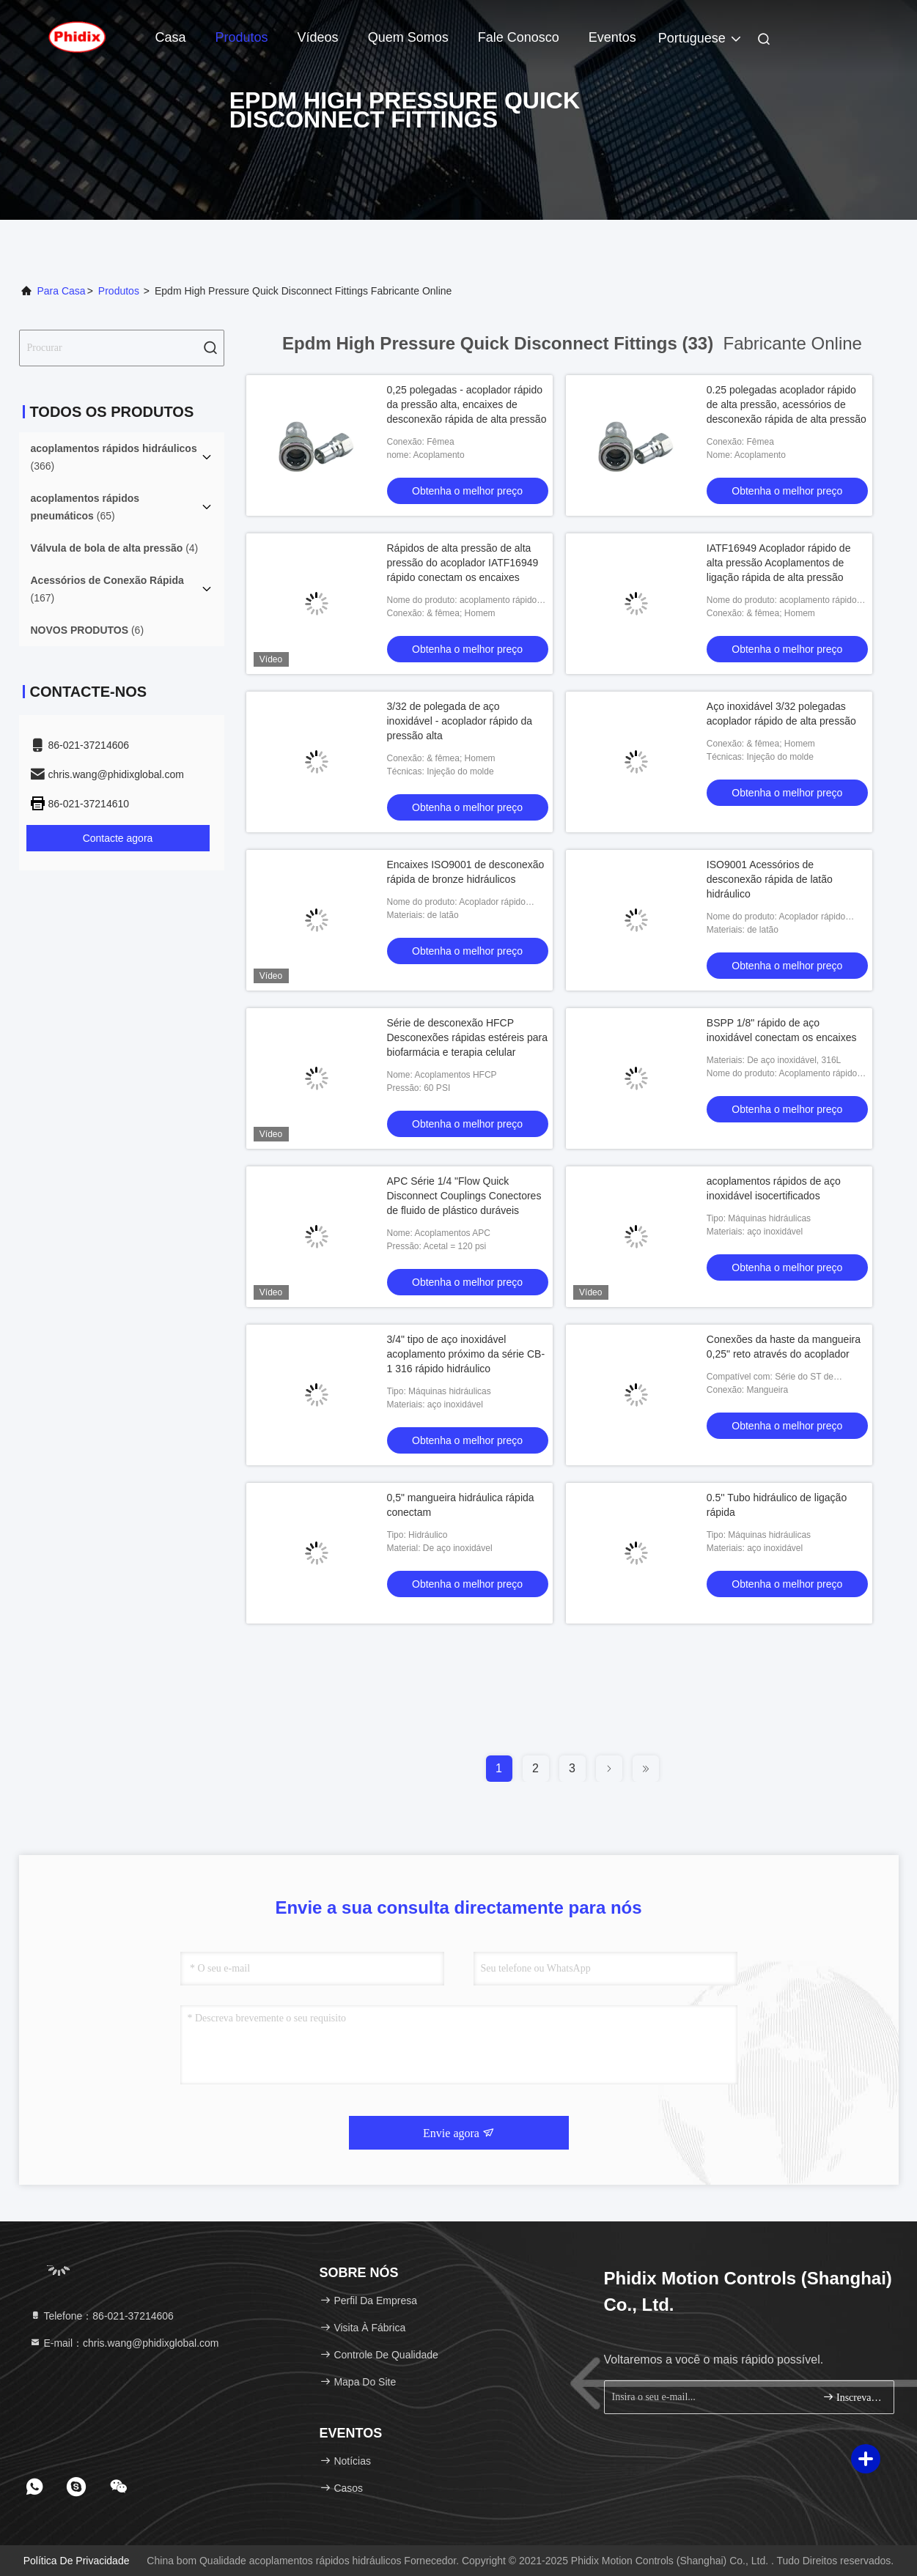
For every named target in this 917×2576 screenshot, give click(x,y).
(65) (85, 507)
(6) (87, 630)
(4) (115, 548)
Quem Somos (408, 37)
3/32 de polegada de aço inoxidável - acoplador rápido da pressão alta (459, 720)
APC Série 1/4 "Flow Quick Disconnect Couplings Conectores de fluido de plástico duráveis (464, 1195)
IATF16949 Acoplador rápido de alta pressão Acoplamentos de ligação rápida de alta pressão (779, 562)
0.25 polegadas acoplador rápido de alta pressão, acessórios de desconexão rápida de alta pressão (786, 404)
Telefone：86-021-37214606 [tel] (101, 2316)
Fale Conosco (518, 37)
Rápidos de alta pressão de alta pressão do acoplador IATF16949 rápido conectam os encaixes (463, 562)
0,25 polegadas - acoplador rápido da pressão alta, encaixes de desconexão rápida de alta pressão (467, 404)
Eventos (612, 37)
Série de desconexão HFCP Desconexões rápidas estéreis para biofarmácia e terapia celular (467, 1037)
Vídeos (318, 37)
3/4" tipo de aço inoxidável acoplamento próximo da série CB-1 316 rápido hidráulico (466, 1353)
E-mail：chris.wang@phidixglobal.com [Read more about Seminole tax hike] (124, 2343)
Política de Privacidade (76, 2560)
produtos (118, 291)
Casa (170, 37)
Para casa (61, 291)
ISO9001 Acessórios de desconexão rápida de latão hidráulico (770, 879)
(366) (114, 457)
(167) (107, 589)
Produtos (242, 37)
